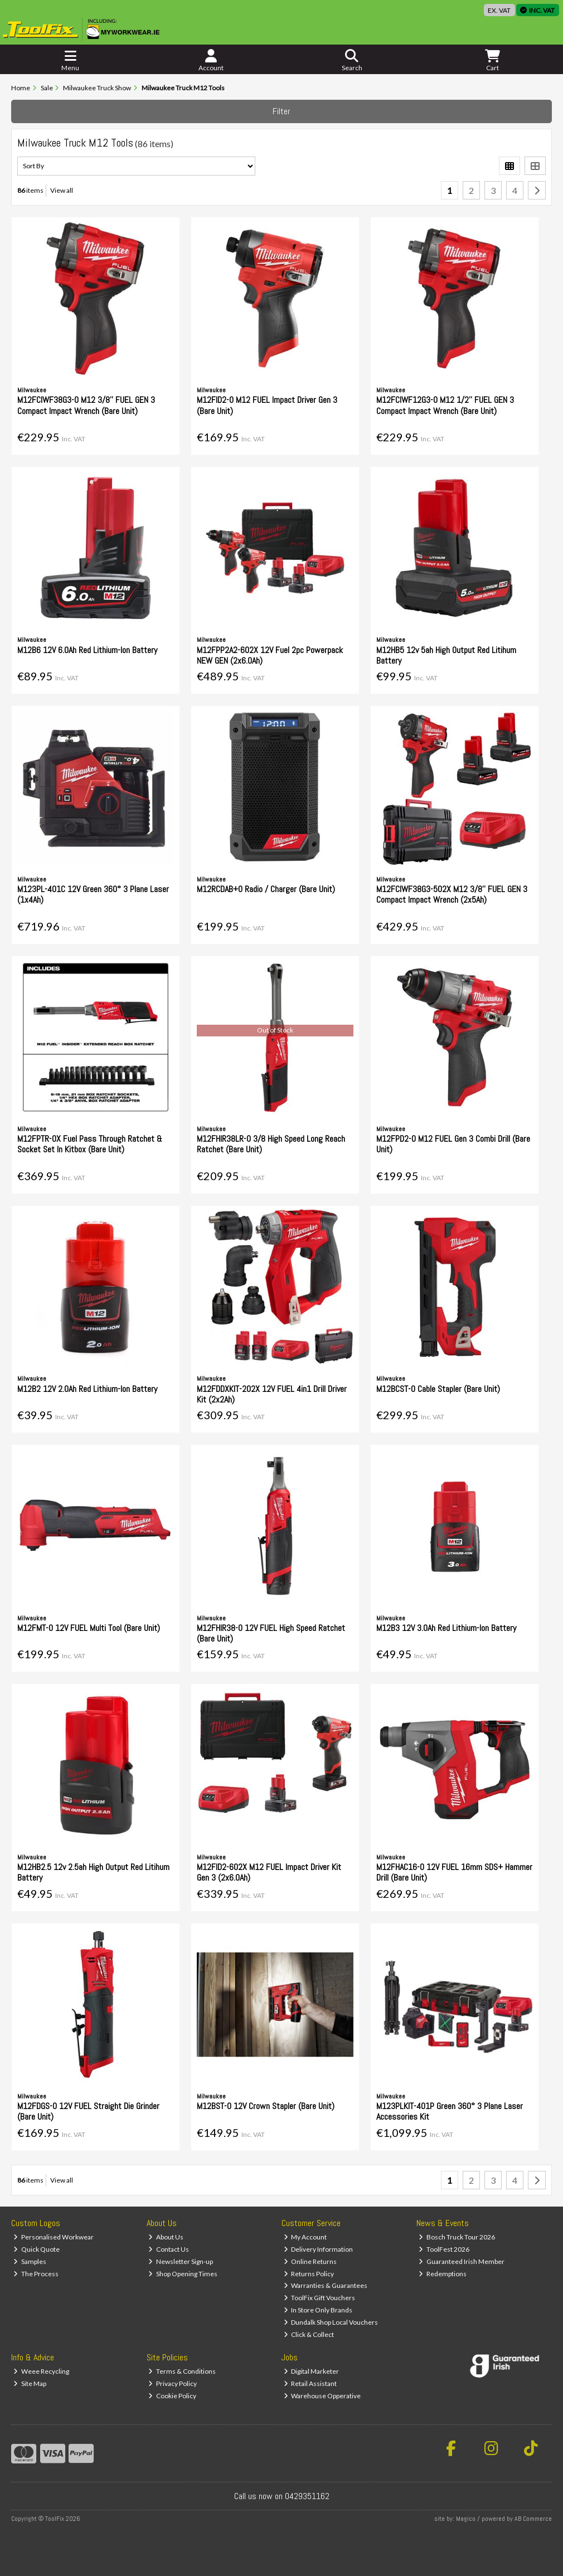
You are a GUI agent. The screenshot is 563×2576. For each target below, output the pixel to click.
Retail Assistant (310, 2383)
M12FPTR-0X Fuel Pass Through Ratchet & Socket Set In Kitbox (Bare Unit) (89, 1144)
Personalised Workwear (53, 2237)
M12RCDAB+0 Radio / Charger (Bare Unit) (266, 889)
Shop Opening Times (182, 2274)
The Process (36, 2274)
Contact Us (168, 2249)
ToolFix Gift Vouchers (320, 2297)
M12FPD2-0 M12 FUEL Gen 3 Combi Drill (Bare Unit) (453, 1144)
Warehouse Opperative (322, 2396)
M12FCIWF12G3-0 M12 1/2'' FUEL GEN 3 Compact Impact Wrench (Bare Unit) (445, 405)
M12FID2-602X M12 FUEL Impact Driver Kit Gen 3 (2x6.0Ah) (269, 1872)
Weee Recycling (41, 2371)
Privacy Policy (172, 2383)
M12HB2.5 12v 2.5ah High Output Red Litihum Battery (93, 1872)
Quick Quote (36, 2249)
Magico (465, 2518)
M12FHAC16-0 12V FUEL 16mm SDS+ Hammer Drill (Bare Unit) (454, 1872)
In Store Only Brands (318, 2310)
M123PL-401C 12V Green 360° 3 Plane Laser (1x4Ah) (93, 894)
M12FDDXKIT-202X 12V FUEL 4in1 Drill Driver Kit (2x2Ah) (272, 1394)
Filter (281, 111)
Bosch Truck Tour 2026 (457, 2237)
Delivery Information (318, 2249)
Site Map (29, 2383)
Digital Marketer (311, 2371)
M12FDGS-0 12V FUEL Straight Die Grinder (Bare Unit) (88, 2111)
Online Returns (310, 2261)
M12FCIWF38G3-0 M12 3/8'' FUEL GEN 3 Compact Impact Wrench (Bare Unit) (86, 405)
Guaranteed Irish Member (461, 2261)
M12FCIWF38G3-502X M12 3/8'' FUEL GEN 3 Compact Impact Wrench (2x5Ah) (451, 894)
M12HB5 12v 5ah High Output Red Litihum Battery (446, 655)
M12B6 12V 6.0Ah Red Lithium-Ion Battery (87, 650)
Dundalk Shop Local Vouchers (331, 2322)
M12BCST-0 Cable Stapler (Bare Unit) (438, 1389)
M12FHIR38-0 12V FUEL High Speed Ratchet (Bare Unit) (271, 1633)
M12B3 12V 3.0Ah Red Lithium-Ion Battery (446, 1628)
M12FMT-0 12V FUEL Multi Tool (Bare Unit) (88, 1628)
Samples (29, 2261)
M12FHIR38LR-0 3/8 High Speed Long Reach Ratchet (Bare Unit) (271, 1144)
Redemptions (443, 2274)
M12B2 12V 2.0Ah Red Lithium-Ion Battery (87, 1389)
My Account (305, 2237)
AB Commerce (533, 2518)
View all (61, 190)
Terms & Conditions (182, 2371)
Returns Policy (309, 2274)
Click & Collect (309, 2334)
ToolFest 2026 (444, 2249)
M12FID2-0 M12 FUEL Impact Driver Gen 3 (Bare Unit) (267, 405)
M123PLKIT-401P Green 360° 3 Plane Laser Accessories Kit (449, 2111)
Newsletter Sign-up (180, 2261)
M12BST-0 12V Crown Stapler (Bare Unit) (265, 2106)
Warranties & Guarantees (326, 2285)
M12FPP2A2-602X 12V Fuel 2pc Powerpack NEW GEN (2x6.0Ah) (270, 655)
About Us (165, 2237)
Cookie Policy (172, 2396)
